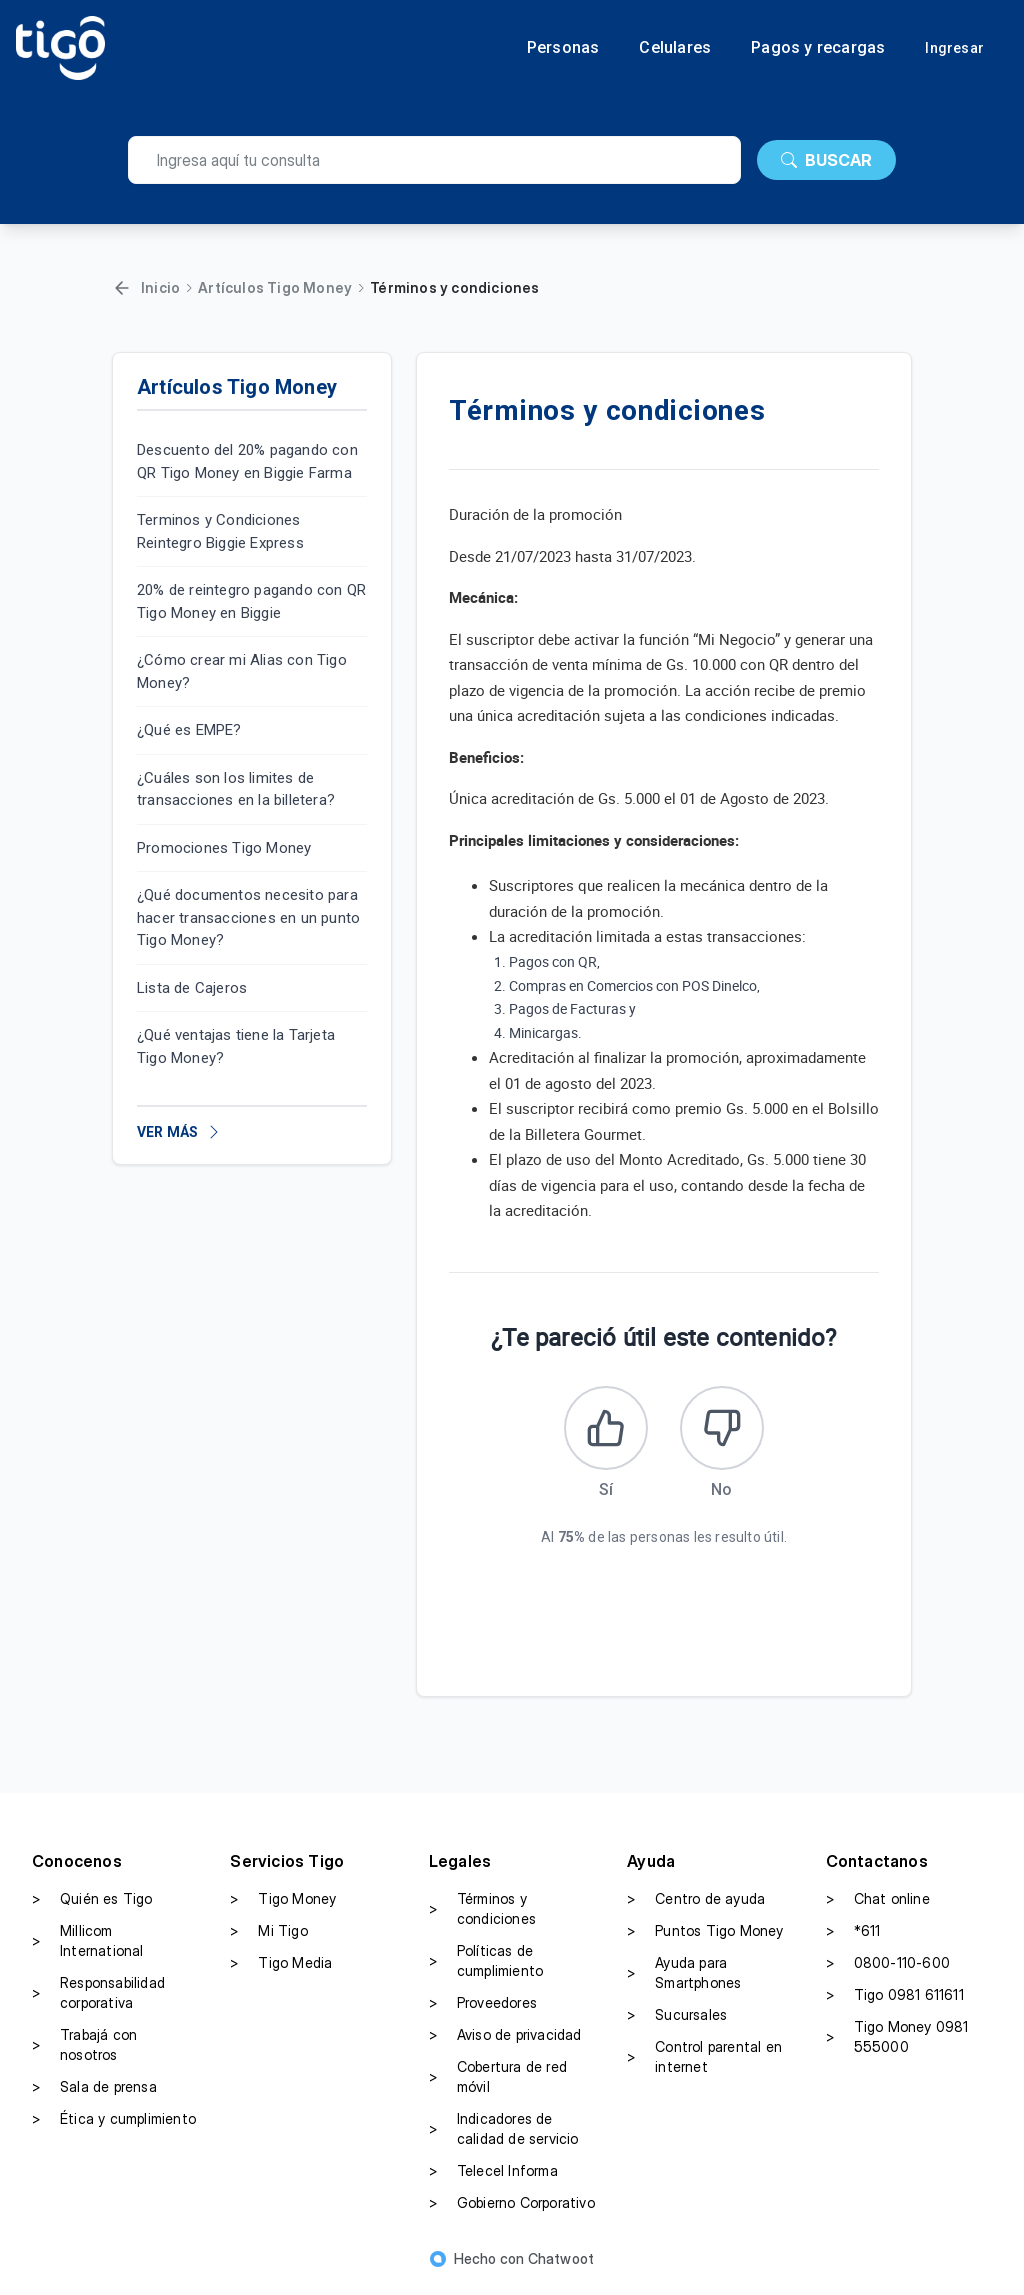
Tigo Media (281, 1969)
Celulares (675, 48)
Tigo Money (283, 1905)
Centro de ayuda (696, 1905)
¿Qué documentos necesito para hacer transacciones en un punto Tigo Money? (248, 917)
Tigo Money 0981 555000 (897, 2042)
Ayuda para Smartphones (684, 1978)
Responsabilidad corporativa (98, 1998)
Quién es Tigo (92, 1905)
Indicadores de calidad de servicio (504, 2134)
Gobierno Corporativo (512, 2209)
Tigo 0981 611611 (895, 2001)
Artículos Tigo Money (275, 287)
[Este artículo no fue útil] (725, 1431)
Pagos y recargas (818, 48)
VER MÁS (179, 1132)
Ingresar (954, 48)
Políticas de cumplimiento (486, 1966)
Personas (563, 48)
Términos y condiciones (482, 1914)
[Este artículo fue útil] (603, 1431)
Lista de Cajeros (192, 988)
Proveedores (483, 2009)
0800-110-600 (888, 1969)
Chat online (878, 1905)
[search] (434, 160)
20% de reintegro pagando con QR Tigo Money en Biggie (251, 601)
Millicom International (88, 1946)
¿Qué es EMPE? (189, 730)
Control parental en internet (704, 2062)
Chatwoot (561, 2264)
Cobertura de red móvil (498, 2082)
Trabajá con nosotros (84, 2050)
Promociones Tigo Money (224, 848)
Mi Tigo (268, 1937)
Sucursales (677, 2021)
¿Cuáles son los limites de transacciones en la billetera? (236, 789)
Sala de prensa (94, 2093)
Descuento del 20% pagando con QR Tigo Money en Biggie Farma (247, 461)
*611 (853, 1937)
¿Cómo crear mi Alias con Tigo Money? (242, 671)
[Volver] (122, 288)
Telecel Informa (493, 2177)
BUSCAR (826, 160)
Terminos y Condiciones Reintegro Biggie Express (220, 531)
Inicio (160, 287)
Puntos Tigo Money (705, 1937)
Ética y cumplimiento (114, 2125)
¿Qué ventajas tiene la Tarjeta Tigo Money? (236, 1046)
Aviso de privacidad (505, 2041)
